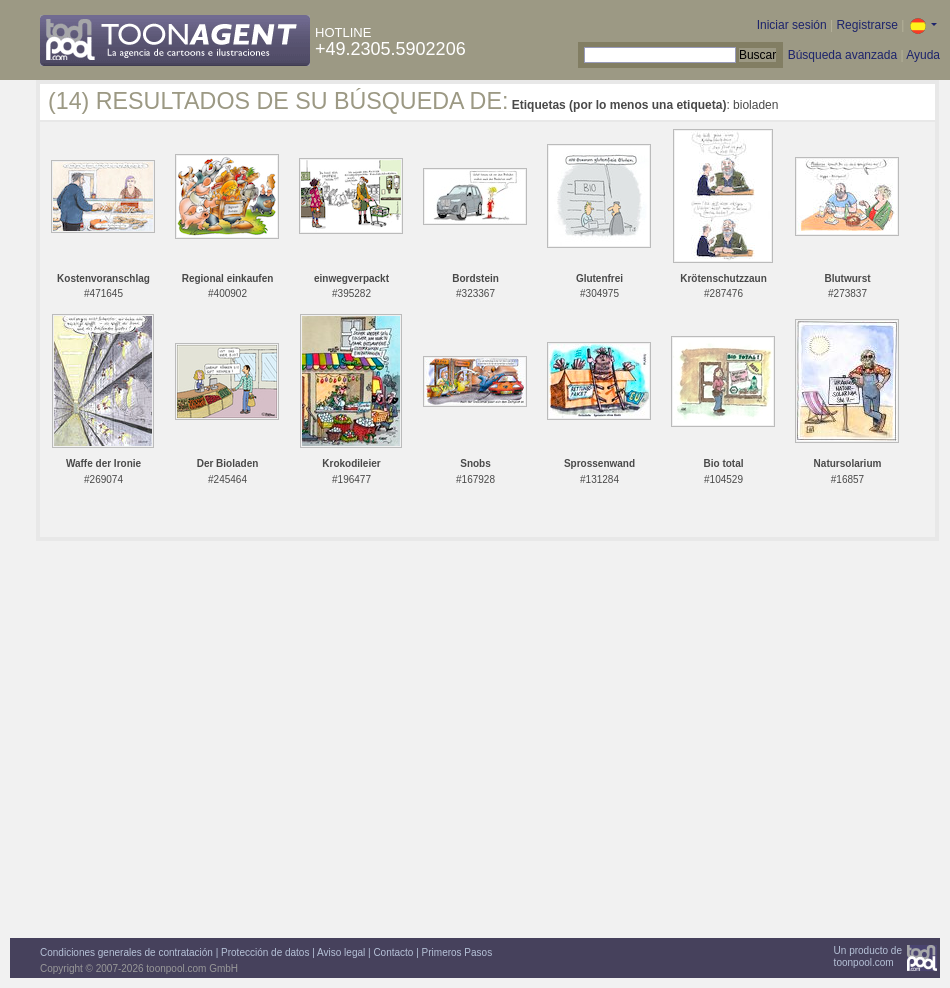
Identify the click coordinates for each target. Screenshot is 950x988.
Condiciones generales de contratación (126, 952)
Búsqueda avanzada (842, 55)
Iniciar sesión (792, 25)
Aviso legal (341, 952)
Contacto (393, 952)
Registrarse (866, 25)
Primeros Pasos (457, 952)
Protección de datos (265, 952)
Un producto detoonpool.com (868, 956)
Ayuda (923, 55)
